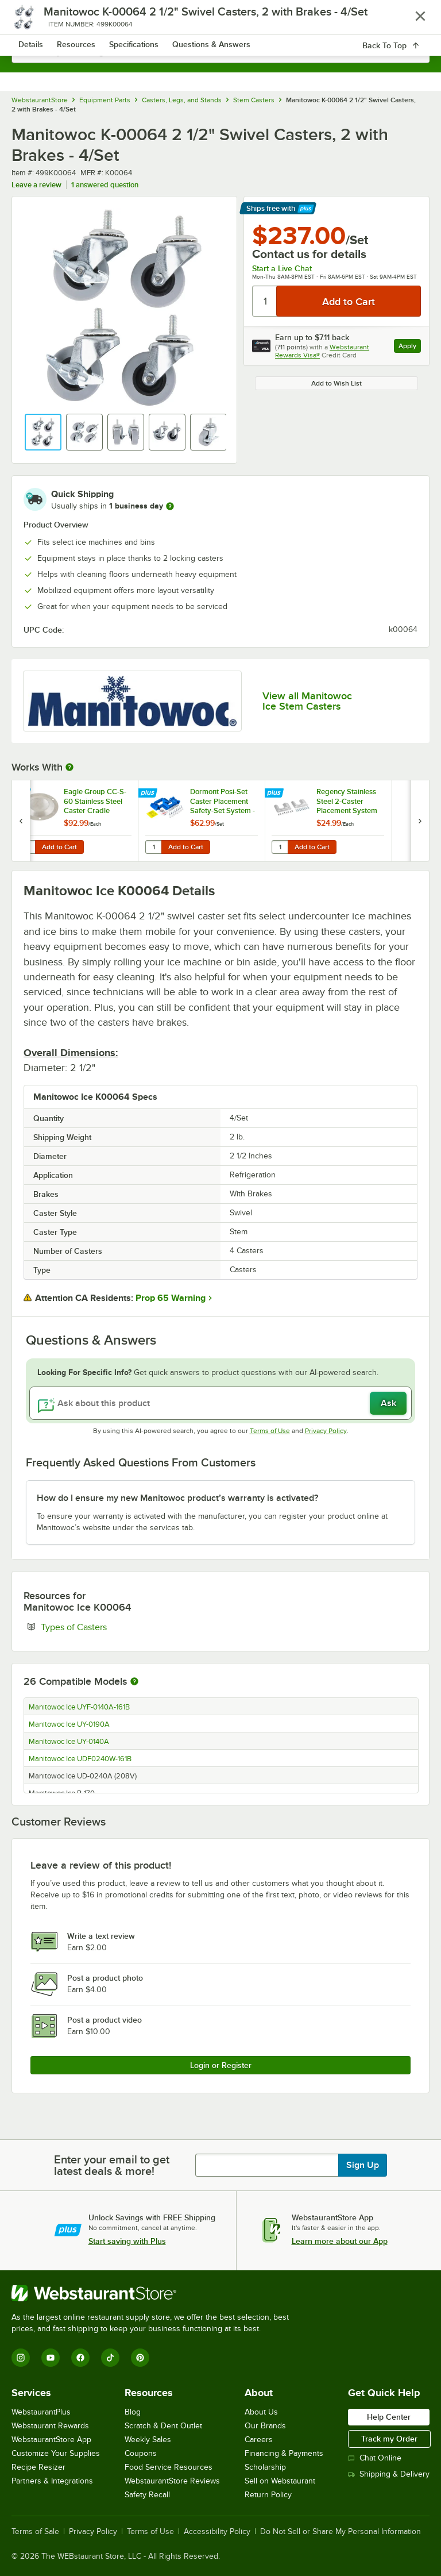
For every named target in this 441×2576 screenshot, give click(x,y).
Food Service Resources (168, 2467)
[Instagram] (20, 2357)
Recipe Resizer (38, 2467)
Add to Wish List (336, 383)
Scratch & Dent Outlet (163, 2425)
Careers (259, 2439)
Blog (133, 2412)
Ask (388, 1403)
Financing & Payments (284, 2453)
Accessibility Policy (217, 2532)
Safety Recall (147, 2494)
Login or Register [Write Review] (221, 2065)
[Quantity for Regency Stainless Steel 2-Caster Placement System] (280, 847)
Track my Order (389, 2438)
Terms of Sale (35, 2532)
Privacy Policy (326, 1431)
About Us (261, 2412)
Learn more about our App (340, 2241)
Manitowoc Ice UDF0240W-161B (80, 1759)
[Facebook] (80, 2357)
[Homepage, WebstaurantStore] (221, 20)
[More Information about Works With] (70, 767)
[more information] (170, 506)
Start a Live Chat (282, 268)
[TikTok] (110, 2357)
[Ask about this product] (220, 1403)
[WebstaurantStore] (155, 2293)
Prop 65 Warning (171, 1298)
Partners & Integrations (52, 2481)
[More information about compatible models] (134, 1682)
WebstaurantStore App (51, 2439)
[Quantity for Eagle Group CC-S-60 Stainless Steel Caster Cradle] (27, 847)
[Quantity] (265, 301)
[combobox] (220, 51)
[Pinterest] (140, 2357)
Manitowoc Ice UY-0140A (69, 1742)
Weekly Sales (148, 2439)
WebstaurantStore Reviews (172, 2481)
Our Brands (265, 2425)
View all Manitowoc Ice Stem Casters (307, 701)
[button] (43, 432)
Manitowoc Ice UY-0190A (69, 1724)
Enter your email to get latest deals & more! (111, 2165)
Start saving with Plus (127, 2241)
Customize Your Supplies (55, 2453)
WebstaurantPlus (41, 2412)
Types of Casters (109, 1627)
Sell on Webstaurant (280, 2481)
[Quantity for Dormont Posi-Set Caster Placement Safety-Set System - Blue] (153, 847)
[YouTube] (50, 2357)
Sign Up (362, 2165)
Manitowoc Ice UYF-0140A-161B (79, 1707)
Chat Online (374, 2458)
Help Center (389, 2416)
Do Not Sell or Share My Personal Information (340, 2532)
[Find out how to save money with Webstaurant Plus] (22, 793)
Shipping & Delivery (389, 2474)
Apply (410, 347)
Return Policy (268, 2494)
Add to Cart (59, 847)
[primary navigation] (35, 20)
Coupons (141, 2453)
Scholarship (265, 2467)
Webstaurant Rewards (50, 2425)
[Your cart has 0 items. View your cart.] (412, 20)
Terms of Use (270, 1431)
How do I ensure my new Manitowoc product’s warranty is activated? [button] (177, 1498)
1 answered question (104, 184)
